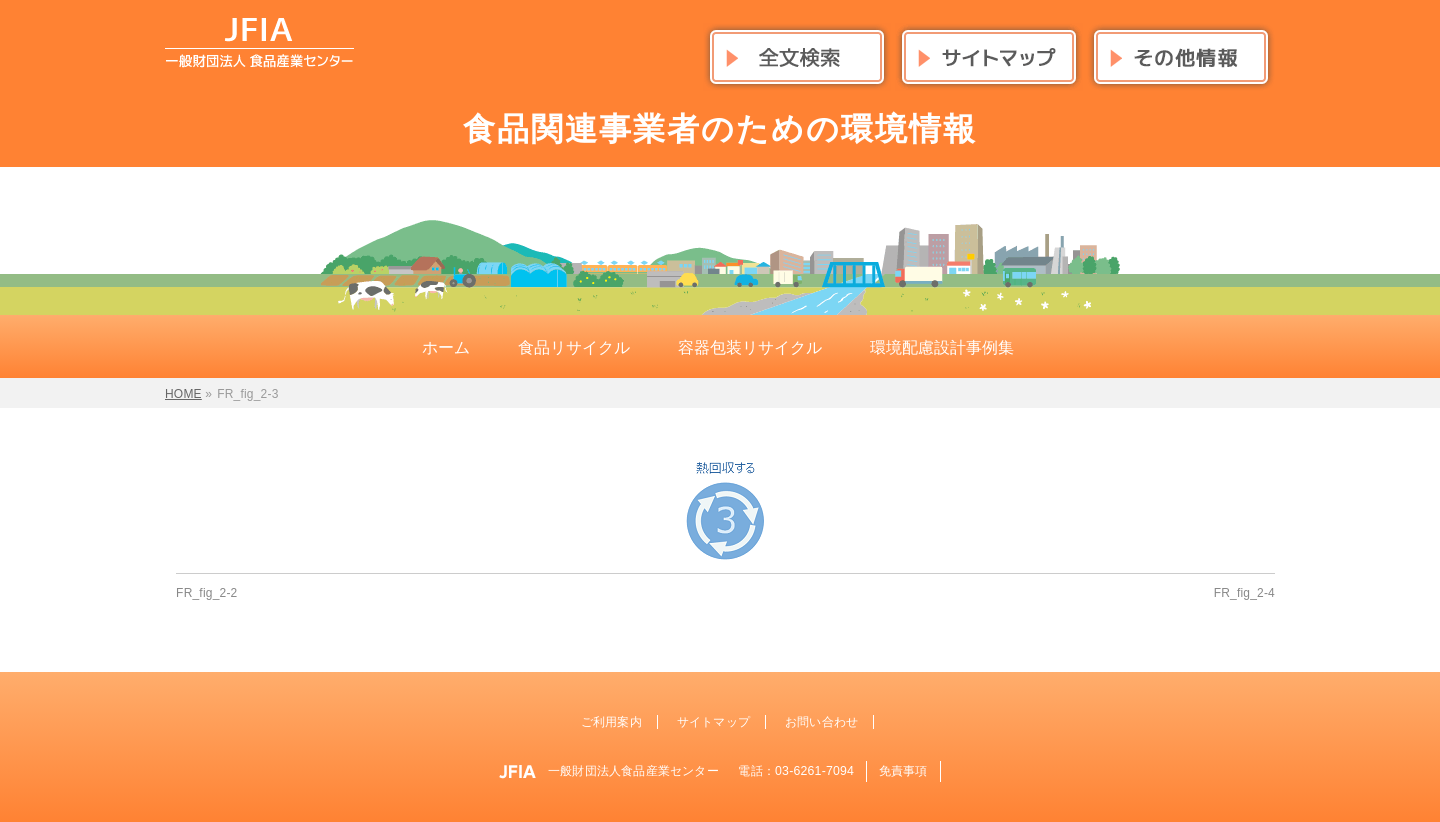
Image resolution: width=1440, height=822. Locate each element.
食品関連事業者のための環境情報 (720, 129)
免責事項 (903, 771)
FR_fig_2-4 (1244, 593)
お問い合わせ (821, 722)
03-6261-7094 (814, 771)
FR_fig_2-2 (206, 593)
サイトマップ (713, 722)
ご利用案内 (611, 722)
